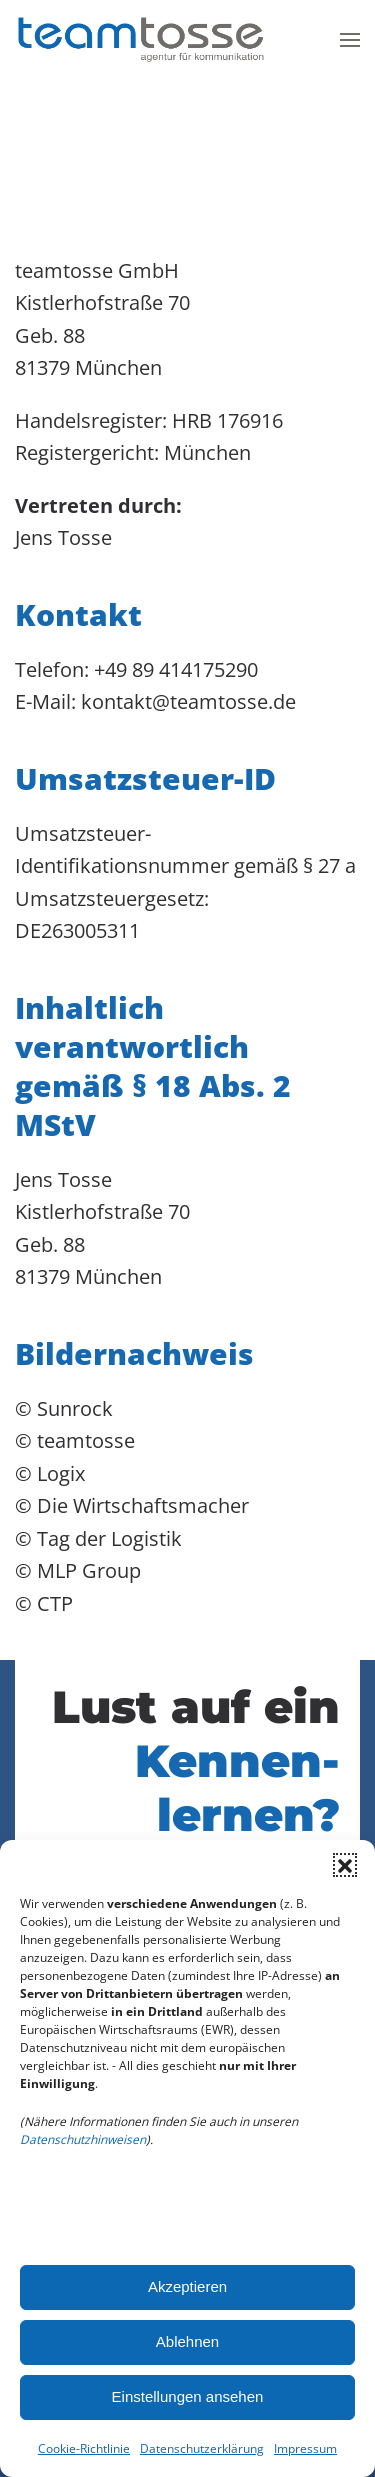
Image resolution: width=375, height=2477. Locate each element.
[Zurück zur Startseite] (140, 40)
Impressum (305, 2448)
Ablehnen (187, 2341)
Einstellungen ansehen (188, 2396)
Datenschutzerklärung (202, 2448)
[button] (345, 1865)
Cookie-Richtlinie (84, 2448)
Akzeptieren (187, 2286)
